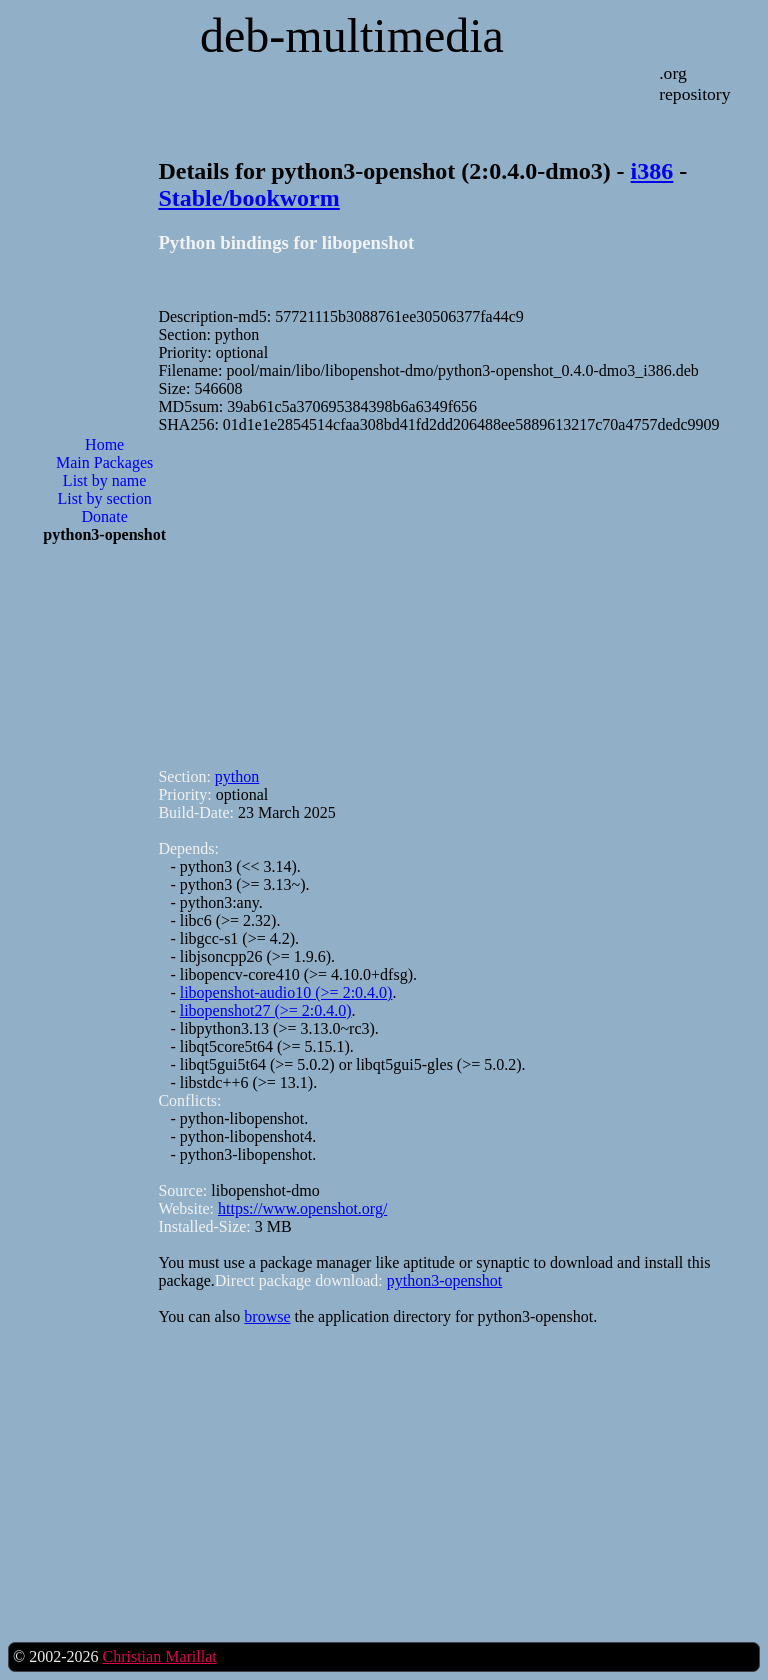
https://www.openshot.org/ (302, 1208)
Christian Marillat (159, 1656)
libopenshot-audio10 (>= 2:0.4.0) (286, 992)
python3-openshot (445, 1280)
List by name (105, 480)
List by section (105, 498)
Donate (105, 516)
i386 (652, 171)
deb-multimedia (352, 35)
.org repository (694, 83)
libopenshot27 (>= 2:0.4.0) (266, 1010)
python (237, 776)
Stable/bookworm (248, 198)
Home (104, 444)
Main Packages (104, 462)
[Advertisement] (105, 880)
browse (267, 1316)
